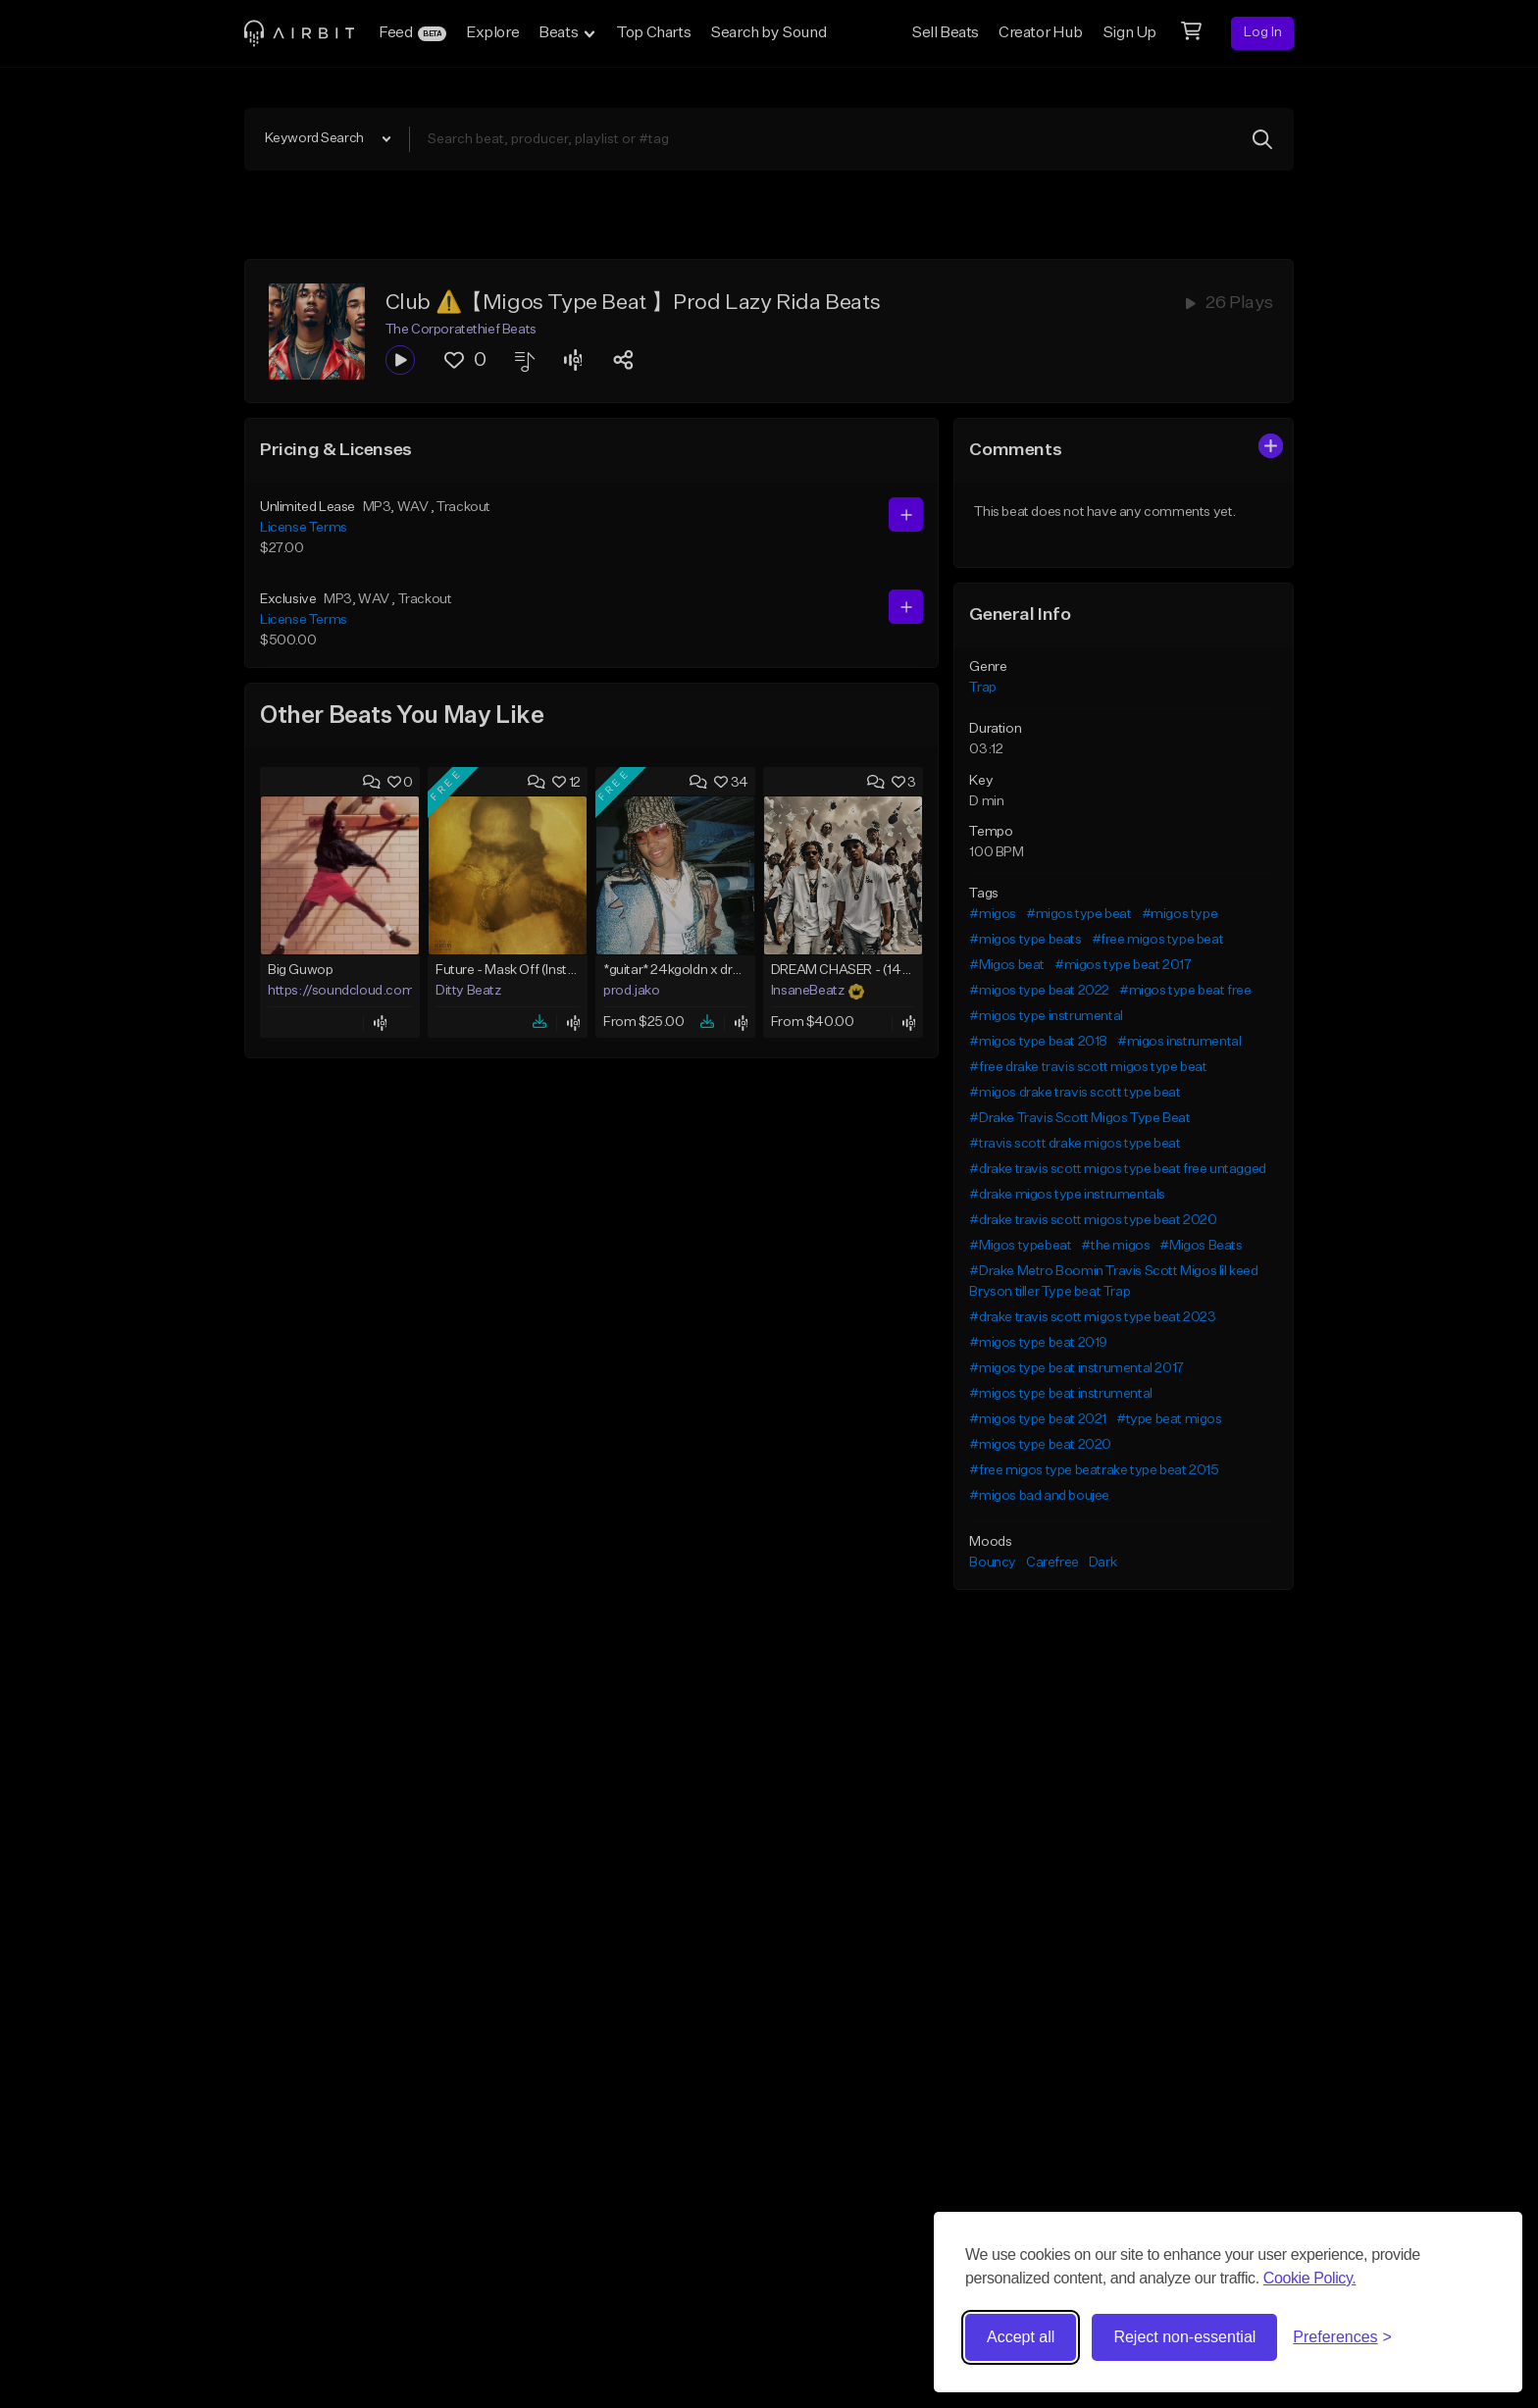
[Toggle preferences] (1342, 2337)
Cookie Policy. (1310, 2278)
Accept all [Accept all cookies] (1020, 2337)
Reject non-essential (1184, 2337)
